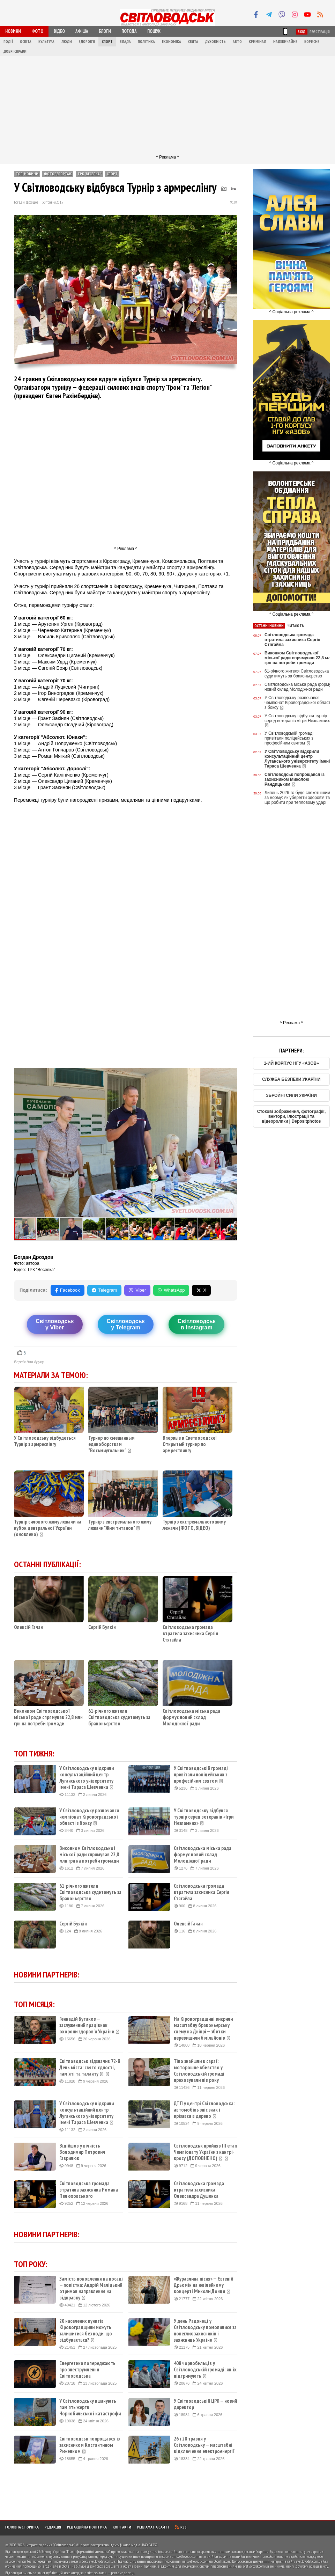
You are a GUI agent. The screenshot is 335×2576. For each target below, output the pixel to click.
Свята (193, 41)
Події (8, 41)
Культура (46, 41)
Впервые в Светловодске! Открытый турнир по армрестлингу (190, 1444)
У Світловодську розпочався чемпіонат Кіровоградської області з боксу (89, 1816)
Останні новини (269, 625)
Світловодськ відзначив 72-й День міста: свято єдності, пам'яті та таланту (89, 2067)
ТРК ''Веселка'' (89, 173)
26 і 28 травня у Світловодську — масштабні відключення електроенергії (204, 2445)
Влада (125, 41)
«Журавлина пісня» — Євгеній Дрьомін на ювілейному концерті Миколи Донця (203, 2285)
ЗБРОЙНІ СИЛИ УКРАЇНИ (291, 1095)
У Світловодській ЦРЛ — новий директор (205, 2404)
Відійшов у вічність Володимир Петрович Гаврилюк (82, 2152)
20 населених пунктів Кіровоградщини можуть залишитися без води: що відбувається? (85, 2330)
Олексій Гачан (28, 1627)
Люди (66, 41)
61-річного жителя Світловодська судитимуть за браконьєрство (119, 1717)
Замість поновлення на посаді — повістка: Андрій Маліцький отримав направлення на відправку (91, 2288)
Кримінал (257, 41)
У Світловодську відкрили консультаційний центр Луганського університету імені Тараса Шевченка (86, 1777)
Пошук (154, 31)
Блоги (105, 31)
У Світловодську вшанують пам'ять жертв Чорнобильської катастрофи (90, 2407)
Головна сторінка (22, 2527)
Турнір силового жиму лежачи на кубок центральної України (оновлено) (47, 1527)
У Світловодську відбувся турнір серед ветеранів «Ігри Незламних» (203, 1816)
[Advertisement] (168, 105)
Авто (237, 41)
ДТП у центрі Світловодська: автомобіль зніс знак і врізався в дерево (204, 2109)
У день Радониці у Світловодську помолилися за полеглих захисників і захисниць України (205, 2330)
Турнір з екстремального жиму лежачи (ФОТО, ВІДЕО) (194, 1524)
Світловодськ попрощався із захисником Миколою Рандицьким (295, 779)
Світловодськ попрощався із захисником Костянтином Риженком (89, 2445)
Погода (129, 31)
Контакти (122, 2527)
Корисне (311, 41)
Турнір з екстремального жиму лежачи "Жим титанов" (119, 1524)
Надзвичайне (285, 41)
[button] (231, 1074)
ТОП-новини (27, 173)
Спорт (107, 41)
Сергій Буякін (102, 1627)
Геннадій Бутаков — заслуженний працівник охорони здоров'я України (89, 2025)
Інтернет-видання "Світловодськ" (50, 2544)
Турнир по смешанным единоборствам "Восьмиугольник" (111, 1444)
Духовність (215, 41)
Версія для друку (29, 1362)
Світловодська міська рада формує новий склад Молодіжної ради (191, 1717)
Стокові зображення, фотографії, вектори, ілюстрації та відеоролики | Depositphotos (291, 1116)
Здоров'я (87, 41)
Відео (59, 31)
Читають (296, 625)
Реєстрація (320, 31)
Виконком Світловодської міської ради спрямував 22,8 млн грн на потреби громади (48, 1717)
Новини (13, 31)
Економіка (171, 41)
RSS (181, 2527)
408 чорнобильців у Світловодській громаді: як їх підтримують (205, 2369)
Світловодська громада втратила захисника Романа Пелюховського (88, 2189)
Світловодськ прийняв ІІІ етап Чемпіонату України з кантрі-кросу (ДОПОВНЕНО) (205, 2152)
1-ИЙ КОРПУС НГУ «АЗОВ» (291, 1063)
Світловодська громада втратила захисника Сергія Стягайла (190, 1633)
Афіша (81, 31)
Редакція (53, 2527)
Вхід (302, 31)
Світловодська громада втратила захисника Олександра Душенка (199, 2189)
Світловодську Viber (55, 1324)
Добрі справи (15, 51)
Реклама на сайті (153, 2527)
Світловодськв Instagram (197, 1324)
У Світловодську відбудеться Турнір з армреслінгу (45, 1440)
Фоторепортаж (58, 173)
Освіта (25, 41)
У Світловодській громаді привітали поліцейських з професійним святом (201, 1774)
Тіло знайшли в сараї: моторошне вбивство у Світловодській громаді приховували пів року (199, 2070)
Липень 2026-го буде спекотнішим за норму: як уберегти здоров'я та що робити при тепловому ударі (297, 797)
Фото (37, 31)
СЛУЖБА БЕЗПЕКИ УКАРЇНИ (291, 1079)
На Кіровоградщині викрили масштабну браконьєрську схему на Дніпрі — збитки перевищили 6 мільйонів (203, 2028)
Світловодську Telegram (125, 1324)
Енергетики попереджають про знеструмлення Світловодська (87, 2369)
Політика (146, 41)
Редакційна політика (87, 2527)
